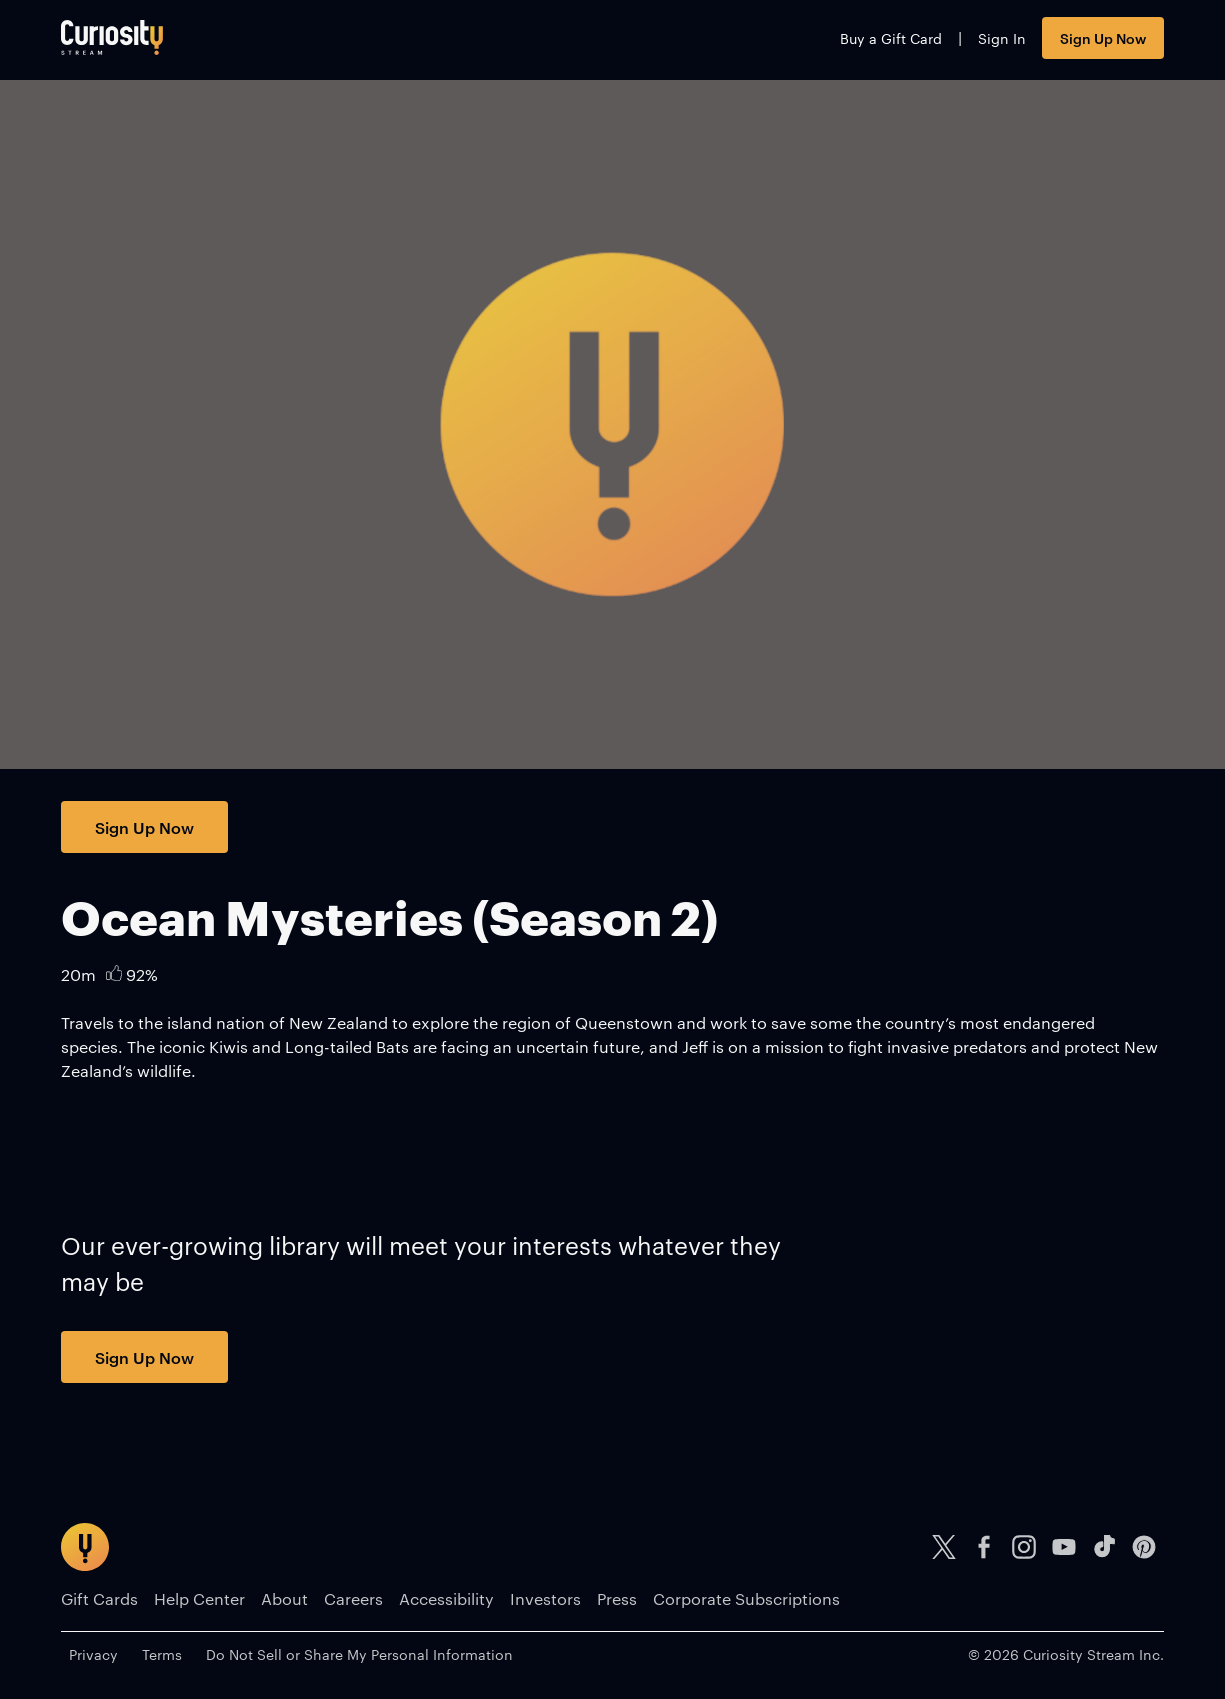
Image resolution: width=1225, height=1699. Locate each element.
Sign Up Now (1103, 37)
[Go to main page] (112, 37)
